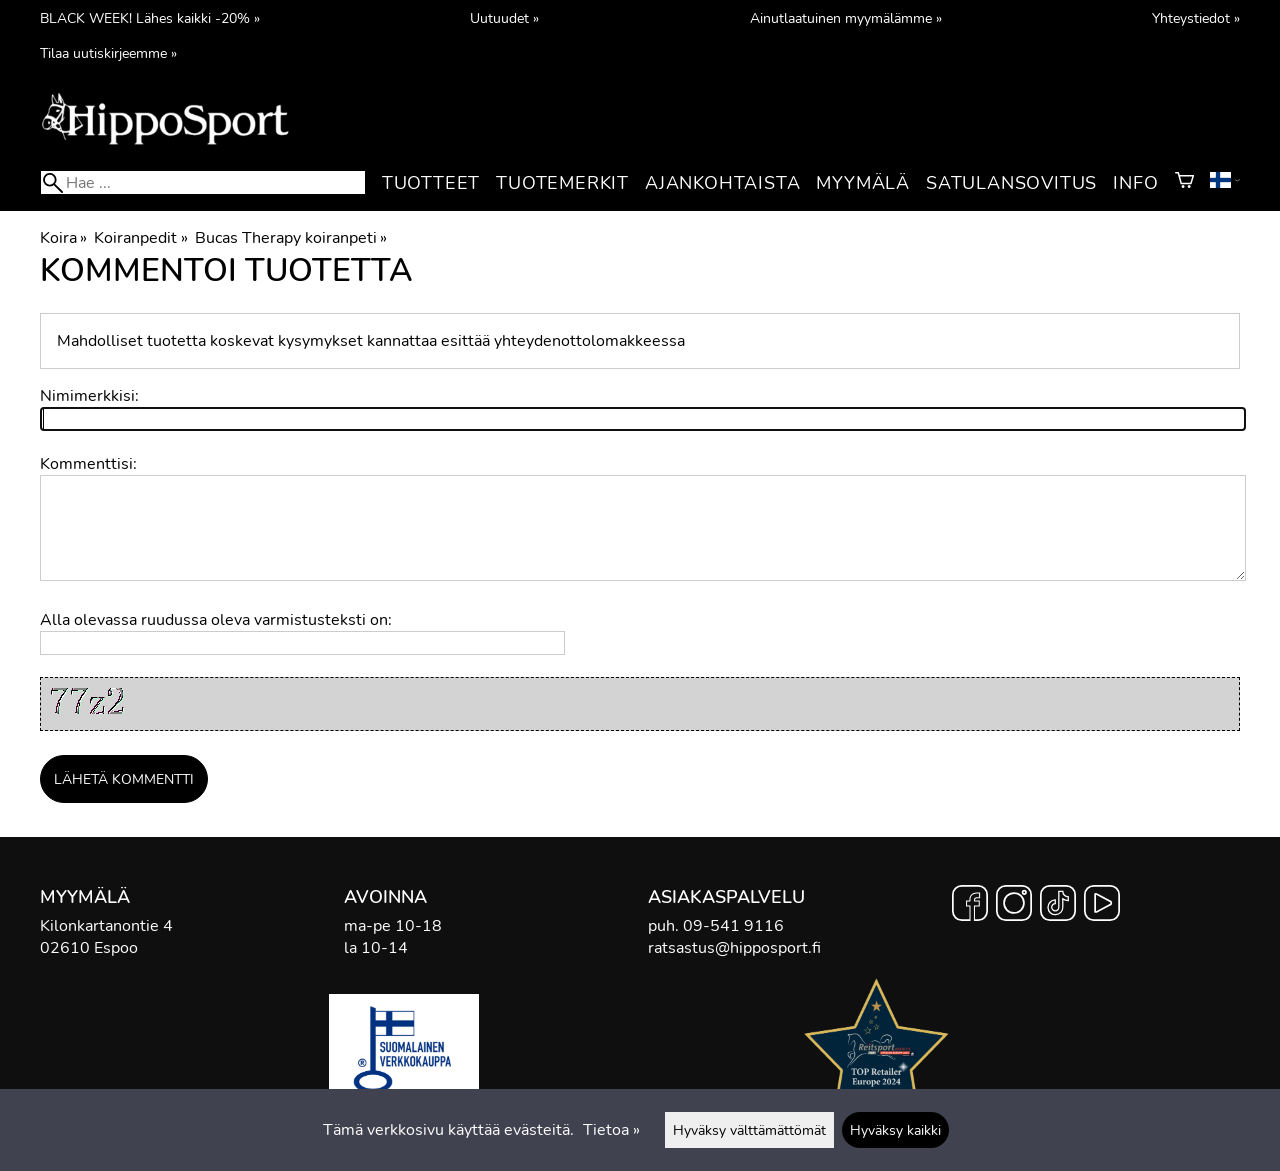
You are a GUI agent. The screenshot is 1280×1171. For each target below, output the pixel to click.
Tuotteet (431, 183)
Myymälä (863, 183)
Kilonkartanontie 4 (106, 926)
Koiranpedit (140, 238)
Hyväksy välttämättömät (749, 1130)
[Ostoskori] (1184, 183)
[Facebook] (970, 906)
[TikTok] (1058, 906)
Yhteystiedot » (1196, 18)
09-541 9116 (733, 926)
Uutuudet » (504, 18)
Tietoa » (611, 1130)
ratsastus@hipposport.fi (734, 948)
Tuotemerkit (562, 183)
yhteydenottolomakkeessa (589, 341)
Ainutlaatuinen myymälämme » (846, 18)
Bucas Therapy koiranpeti (291, 238)
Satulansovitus (1011, 183)
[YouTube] (1102, 906)
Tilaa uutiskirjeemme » (108, 53)
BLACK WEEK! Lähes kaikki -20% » (150, 18)
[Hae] (203, 182)
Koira (63, 238)
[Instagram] (1014, 906)
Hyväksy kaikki (895, 1130)
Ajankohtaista (722, 183)
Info (1135, 183)
